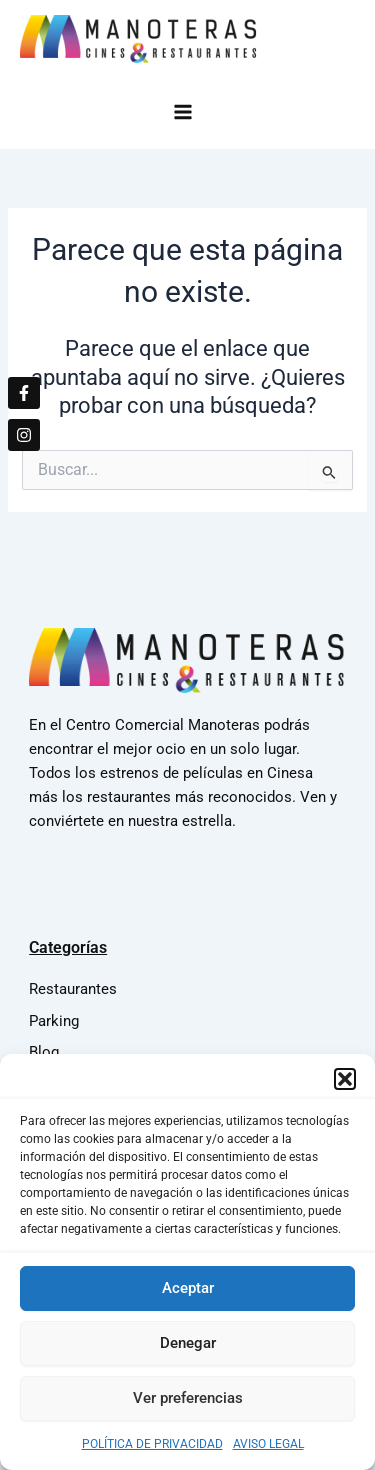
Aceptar (188, 1296)
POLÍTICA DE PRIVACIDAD (152, 1452)
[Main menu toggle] (187, 111)
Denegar (188, 1351)
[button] (345, 1087)
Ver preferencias (188, 1406)
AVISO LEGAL (268, 1452)
